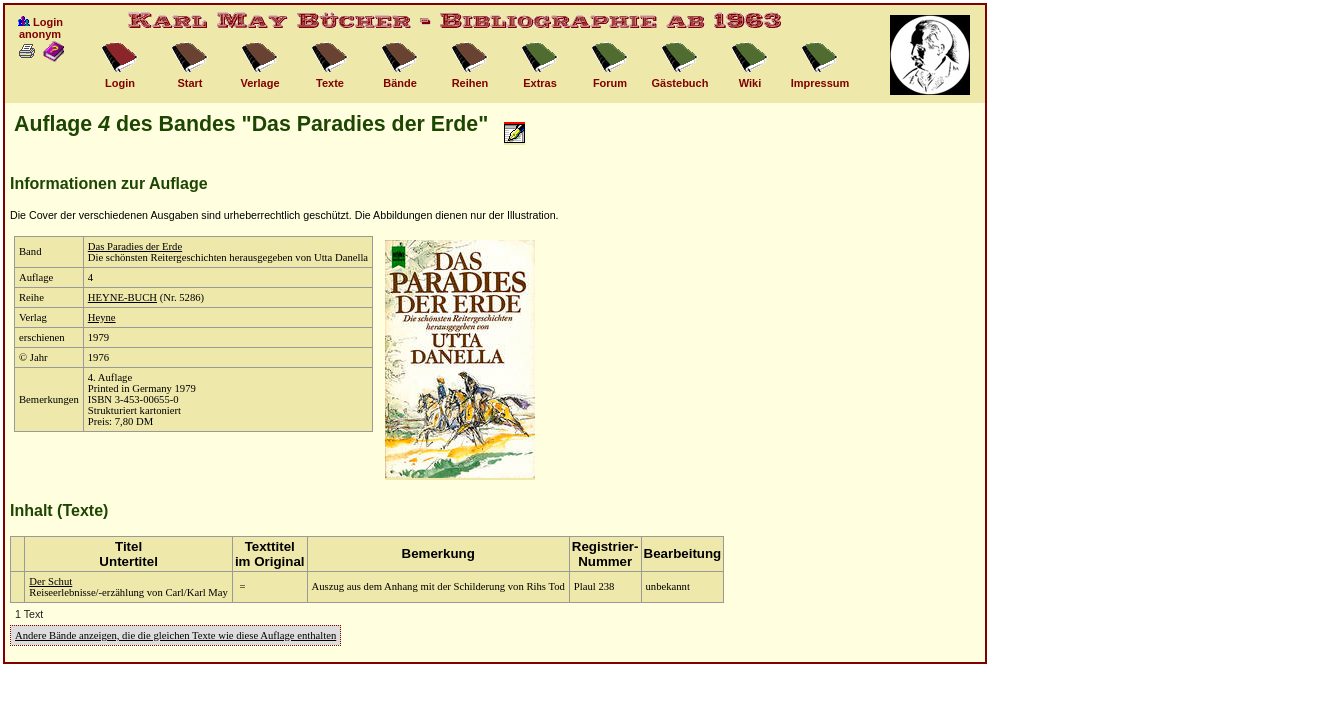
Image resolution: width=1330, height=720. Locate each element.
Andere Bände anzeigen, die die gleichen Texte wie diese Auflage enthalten (175, 635)
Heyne (102, 317)
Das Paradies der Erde (135, 246)
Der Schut (50, 581)
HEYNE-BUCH (122, 297)
